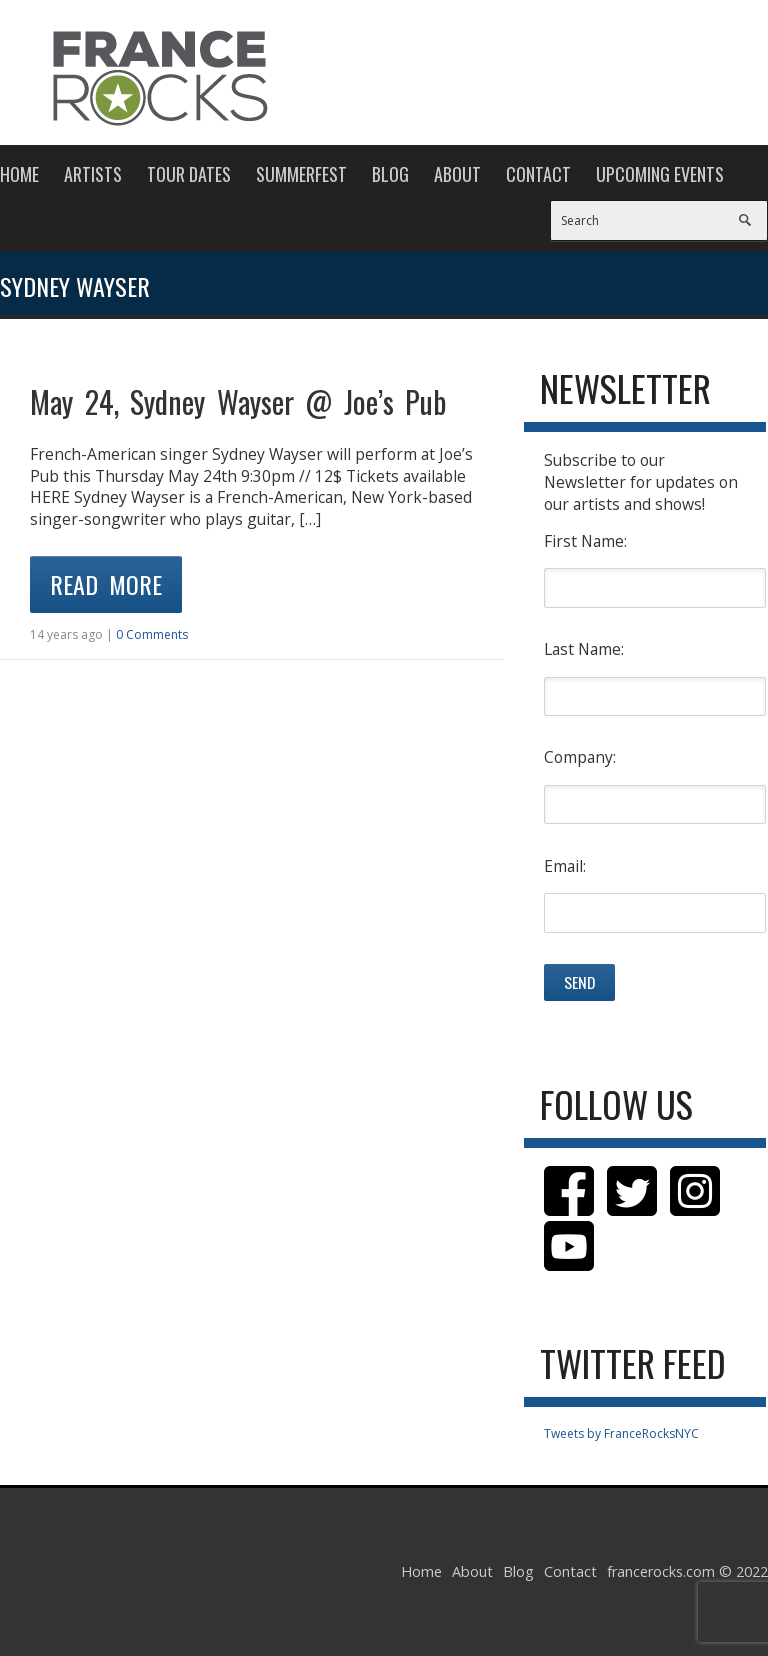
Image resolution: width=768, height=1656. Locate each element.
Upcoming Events (660, 174)
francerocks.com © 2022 (687, 1571)
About (457, 174)
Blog (390, 174)
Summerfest (301, 174)
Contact (538, 174)
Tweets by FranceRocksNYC (621, 1433)
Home (19, 174)
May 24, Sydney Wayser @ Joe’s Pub (238, 401)
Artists (93, 174)
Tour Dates (189, 174)
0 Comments (152, 634)
